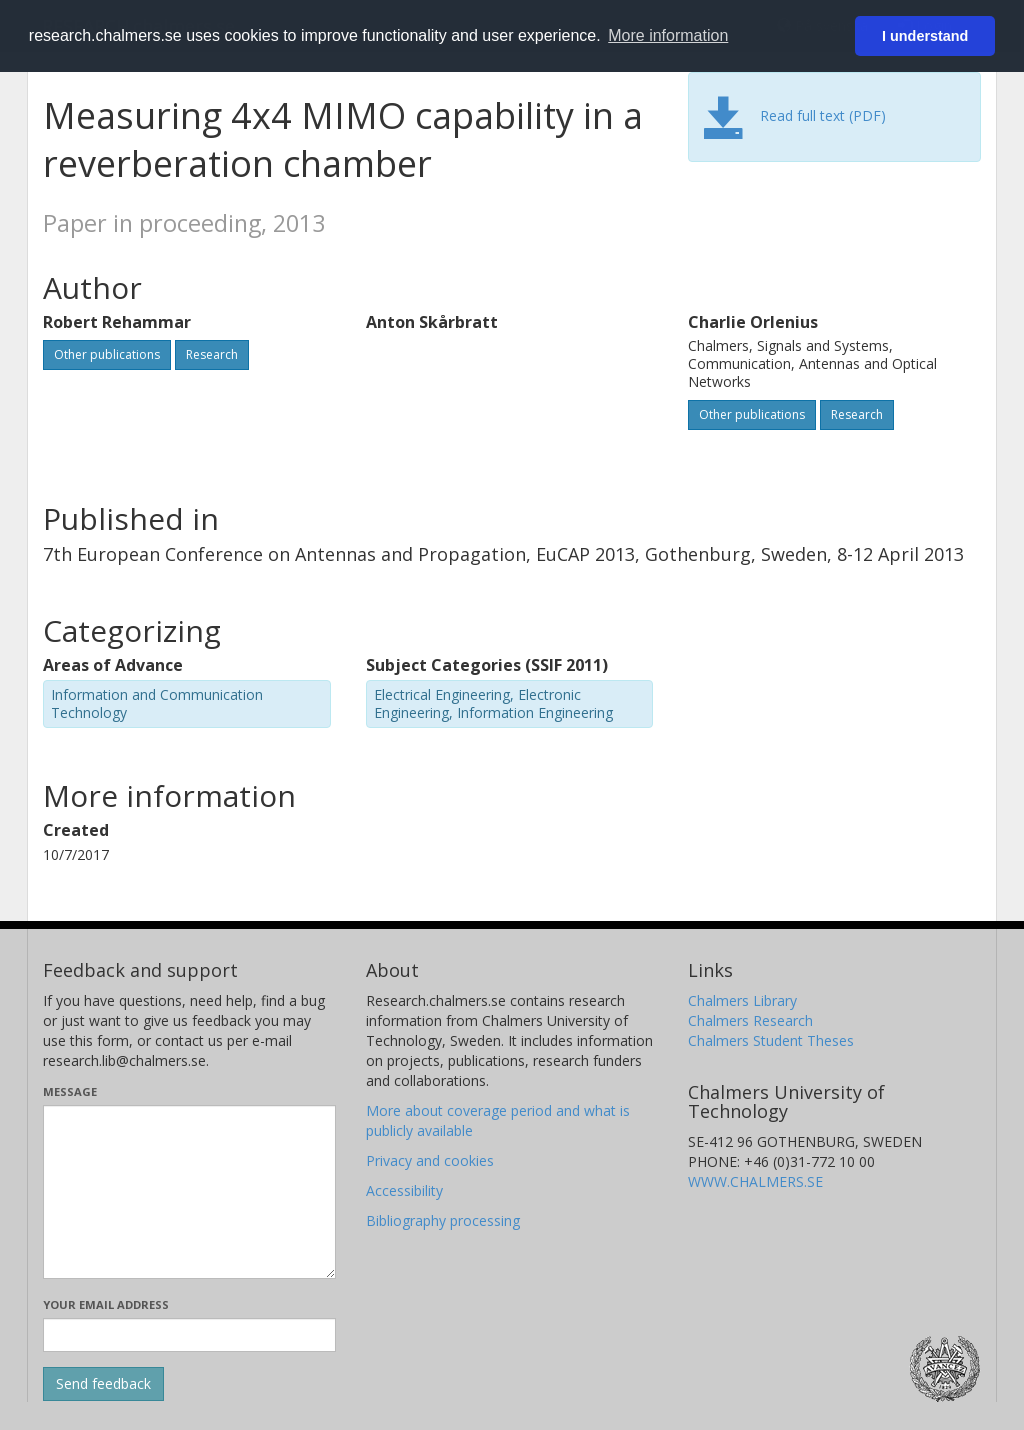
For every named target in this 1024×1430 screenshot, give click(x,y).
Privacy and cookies (430, 1160)
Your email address (106, 1304)
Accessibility (404, 1190)
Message (70, 1091)
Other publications (107, 354)
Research (212, 354)
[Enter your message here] (189, 1192)
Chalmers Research (750, 1020)
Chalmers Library (742, 1000)
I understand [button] (925, 36)
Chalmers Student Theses (771, 1040)
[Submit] (103, 1384)
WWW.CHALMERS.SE (755, 1181)
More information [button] (668, 35)
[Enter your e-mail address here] (189, 1335)
